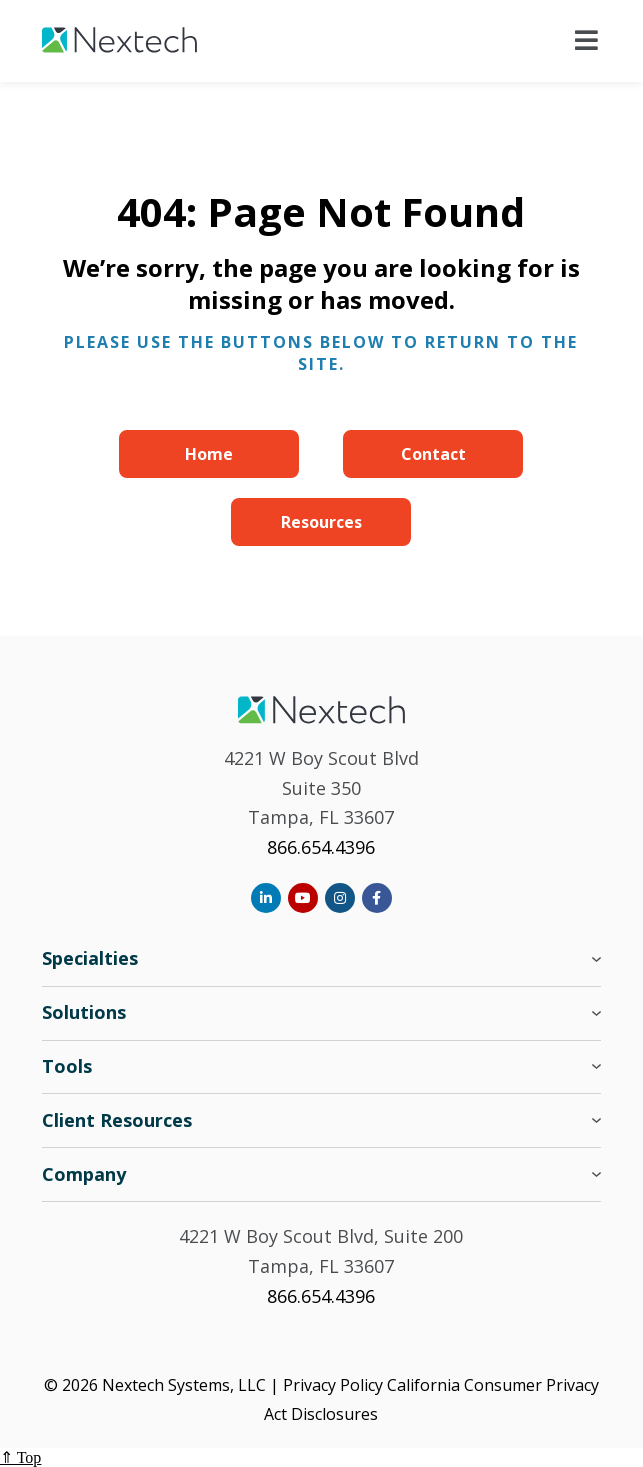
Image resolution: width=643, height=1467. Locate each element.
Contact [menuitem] (433, 454)
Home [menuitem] (209, 454)
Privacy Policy (333, 1385)
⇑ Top (20, 1457)
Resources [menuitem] (321, 522)
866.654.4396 (321, 847)
